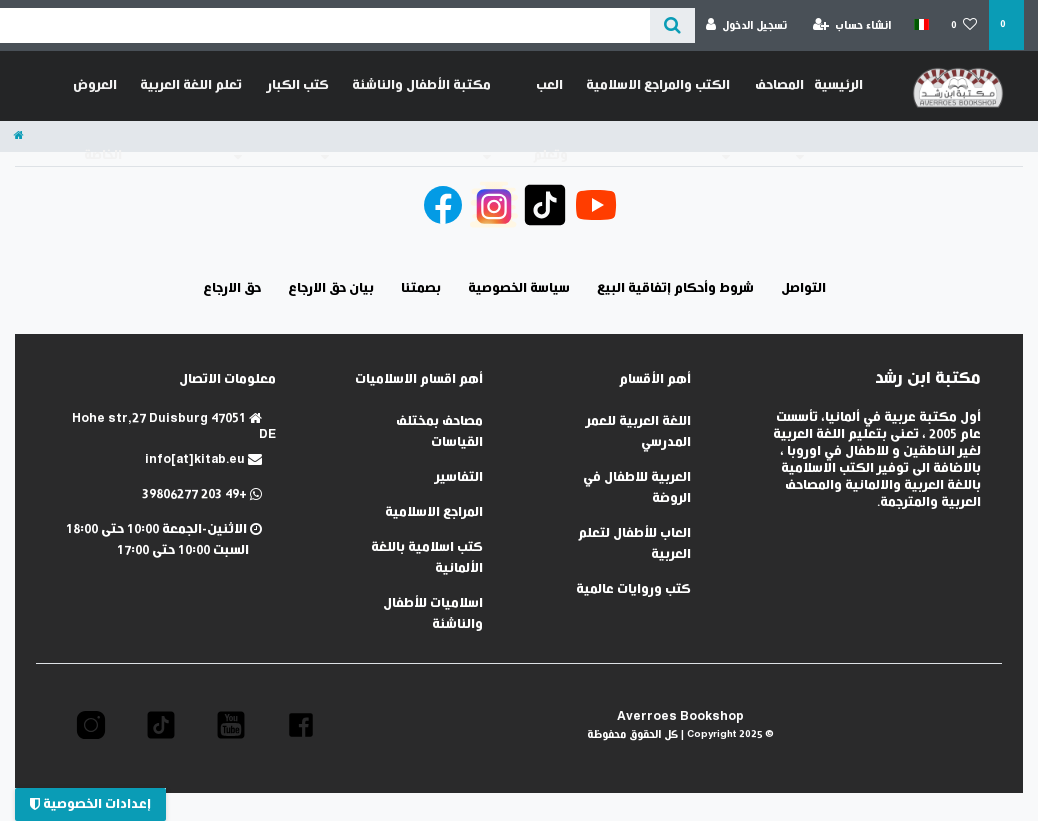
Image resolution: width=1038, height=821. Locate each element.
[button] (301, 725)
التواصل (803, 288)
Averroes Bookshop (680, 716)
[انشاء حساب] (852, 25)
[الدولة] (920, 25)
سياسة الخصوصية (519, 288)
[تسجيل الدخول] (747, 25)
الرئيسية (838, 85)
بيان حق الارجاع (331, 288)
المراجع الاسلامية (434, 512)
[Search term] (325, 25)
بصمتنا (421, 288)
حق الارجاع (232, 288)
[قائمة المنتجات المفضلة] (964, 25)
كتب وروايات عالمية (633, 589)
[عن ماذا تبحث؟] (672, 25)
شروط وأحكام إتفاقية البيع (675, 288)
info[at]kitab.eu (203, 459)
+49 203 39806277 (202, 494)
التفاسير (459, 477)
